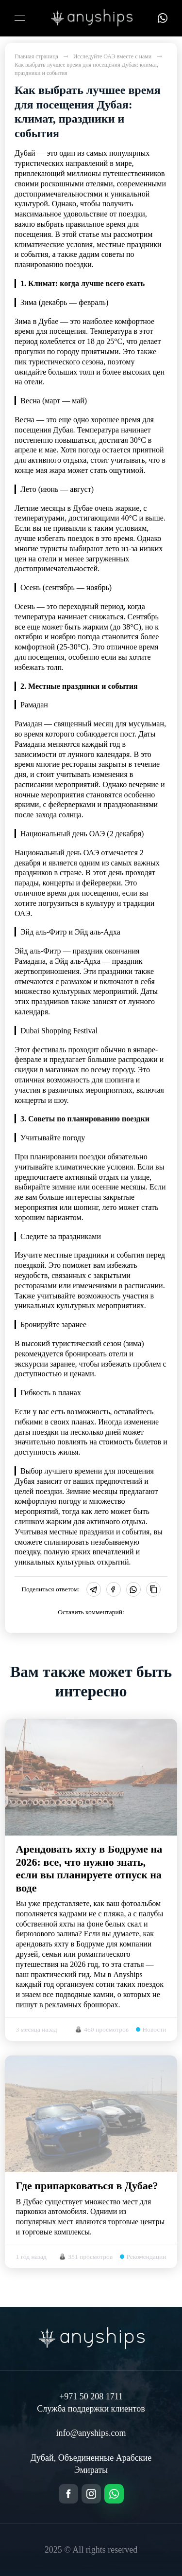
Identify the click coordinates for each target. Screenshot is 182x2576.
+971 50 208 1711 (91, 2396)
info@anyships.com (91, 2433)
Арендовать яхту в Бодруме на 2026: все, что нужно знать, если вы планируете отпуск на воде (89, 1868)
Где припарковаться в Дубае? (87, 2186)
